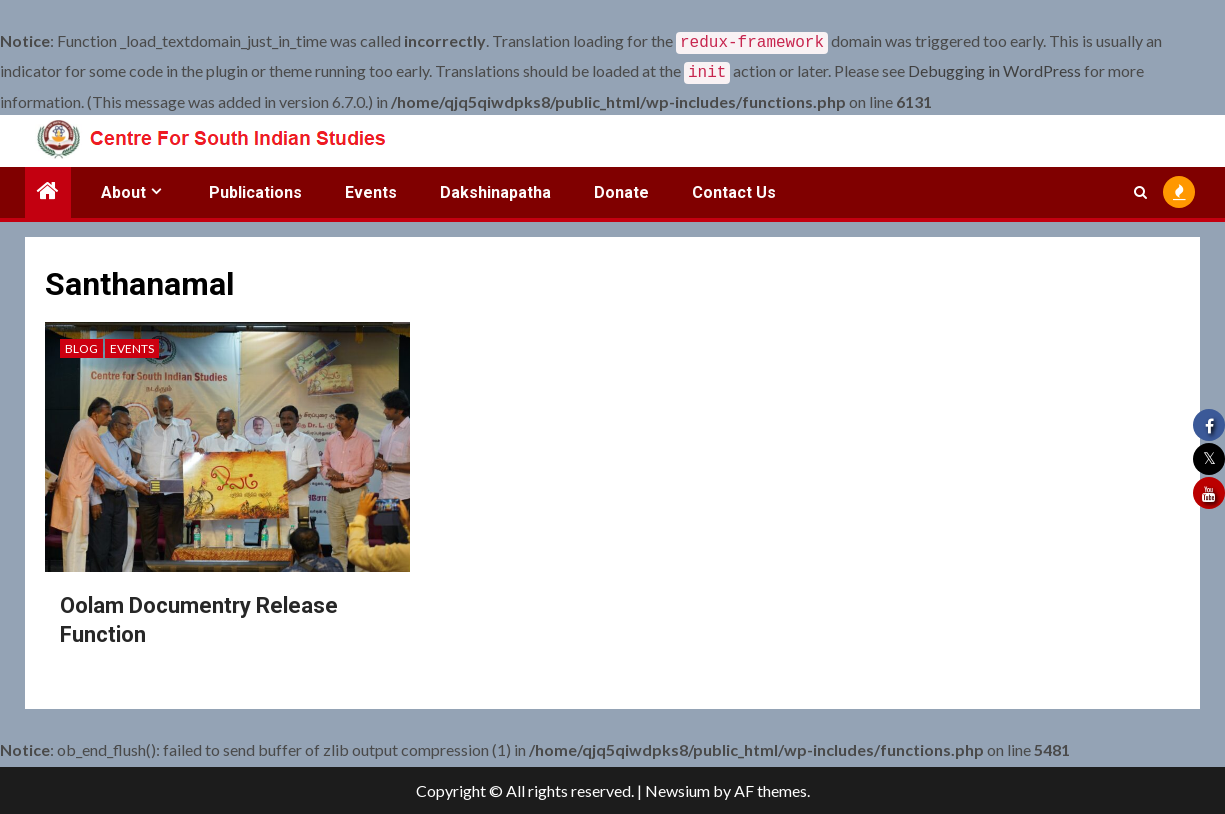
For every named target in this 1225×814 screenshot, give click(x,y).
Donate (621, 188)
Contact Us (734, 188)
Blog (81, 344)
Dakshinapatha (495, 188)
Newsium (677, 790)
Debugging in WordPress (994, 68)
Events (371, 188)
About (123, 188)
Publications (255, 188)
